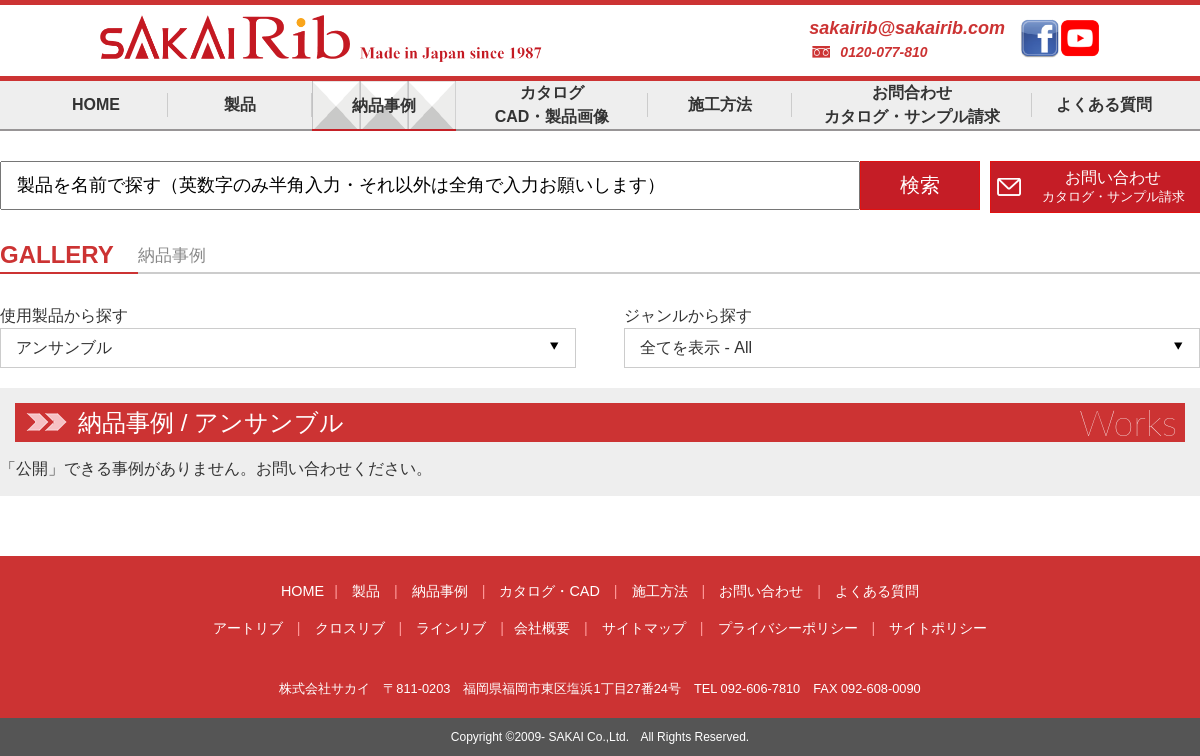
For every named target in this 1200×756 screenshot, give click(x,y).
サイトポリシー (938, 628)
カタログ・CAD (549, 591)
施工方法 (660, 591)
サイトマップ (644, 628)
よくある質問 (877, 591)
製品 (366, 591)
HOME (302, 591)
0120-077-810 (883, 52)
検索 (920, 185)
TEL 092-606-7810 (747, 688)
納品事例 (440, 591)
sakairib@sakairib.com (907, 28)
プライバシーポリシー (788, 628)
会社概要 (542, 628)
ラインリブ (451, 628)
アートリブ (248, 628)
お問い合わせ (761, 591)
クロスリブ (350, 628)
